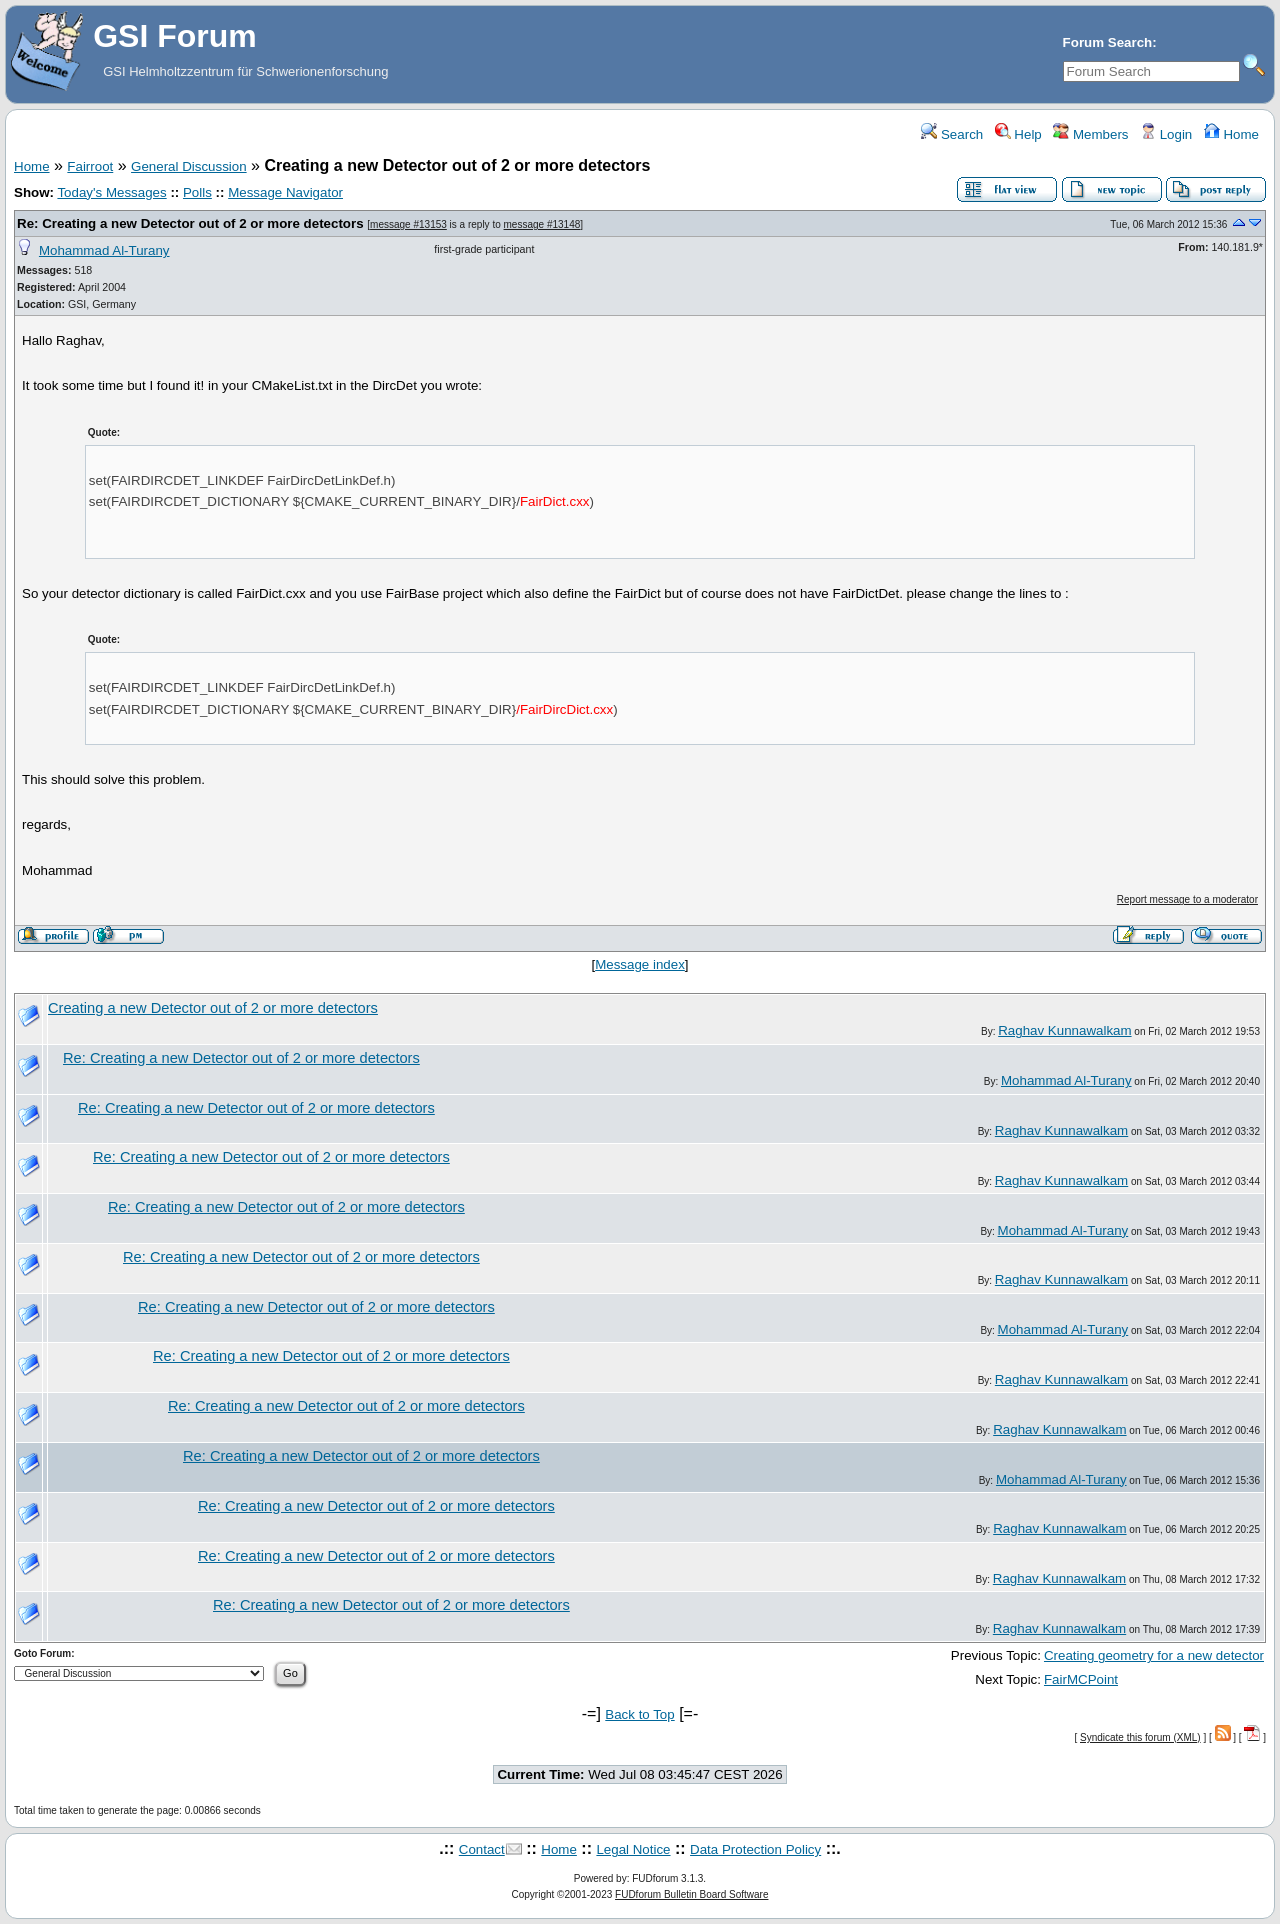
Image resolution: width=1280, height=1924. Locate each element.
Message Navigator (285, 192)
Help (1018, 134)
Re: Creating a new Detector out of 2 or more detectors (190, 223)
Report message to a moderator (1187, 899)
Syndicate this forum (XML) (1140, 1737)
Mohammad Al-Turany (104, 250)
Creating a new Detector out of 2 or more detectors (213, 1008)
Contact (482, 1849)
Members (1090, 134)
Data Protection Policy (755, 1849)
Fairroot (90, 166)
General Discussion (189, 166)
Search (952, 134)
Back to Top (639, 1714)
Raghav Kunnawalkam (1064, 1030)
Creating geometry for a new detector (1154, 1655)
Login (1166, 134)
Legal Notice (633, 1849)
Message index (640, 964)
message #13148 (542, 224)
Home (1231, 134)
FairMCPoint (1081, 1679)
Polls (197, 192)
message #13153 (408, 224)
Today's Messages (111, 192)
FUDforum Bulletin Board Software (691, 1894)
